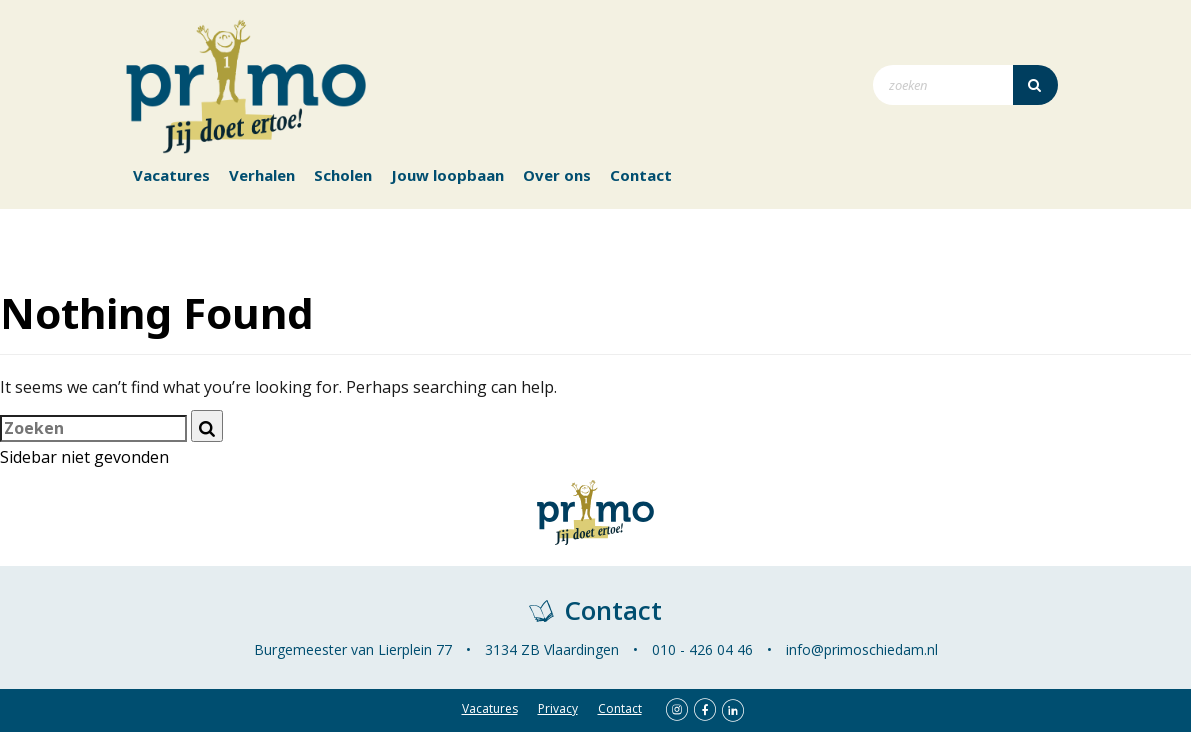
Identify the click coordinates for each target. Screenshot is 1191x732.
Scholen (343, 175)
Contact (641, 175)
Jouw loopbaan (447, 175)
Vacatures (171, 175)
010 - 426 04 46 (702, 649)
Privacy (558, 708)
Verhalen (262, 175)
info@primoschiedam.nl (862, 649)
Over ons (557, 175)
